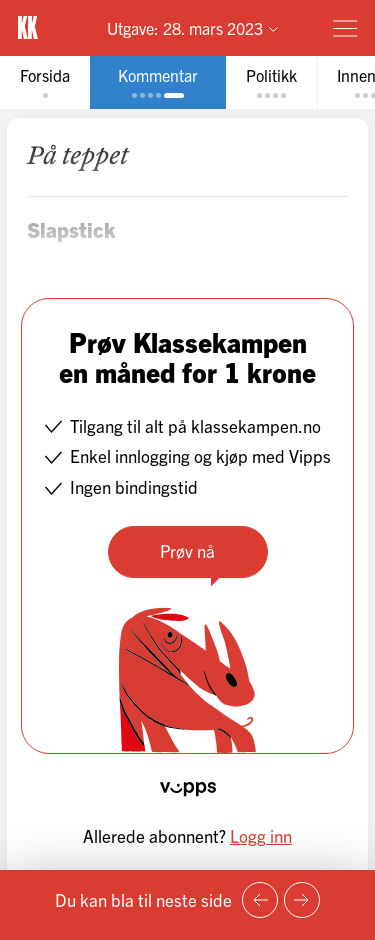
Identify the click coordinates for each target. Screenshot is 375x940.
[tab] (45, 82)
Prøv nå (187, 550)
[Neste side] (302, 900)
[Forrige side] (260, 900)
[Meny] (345, 28)
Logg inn (261, 835)
